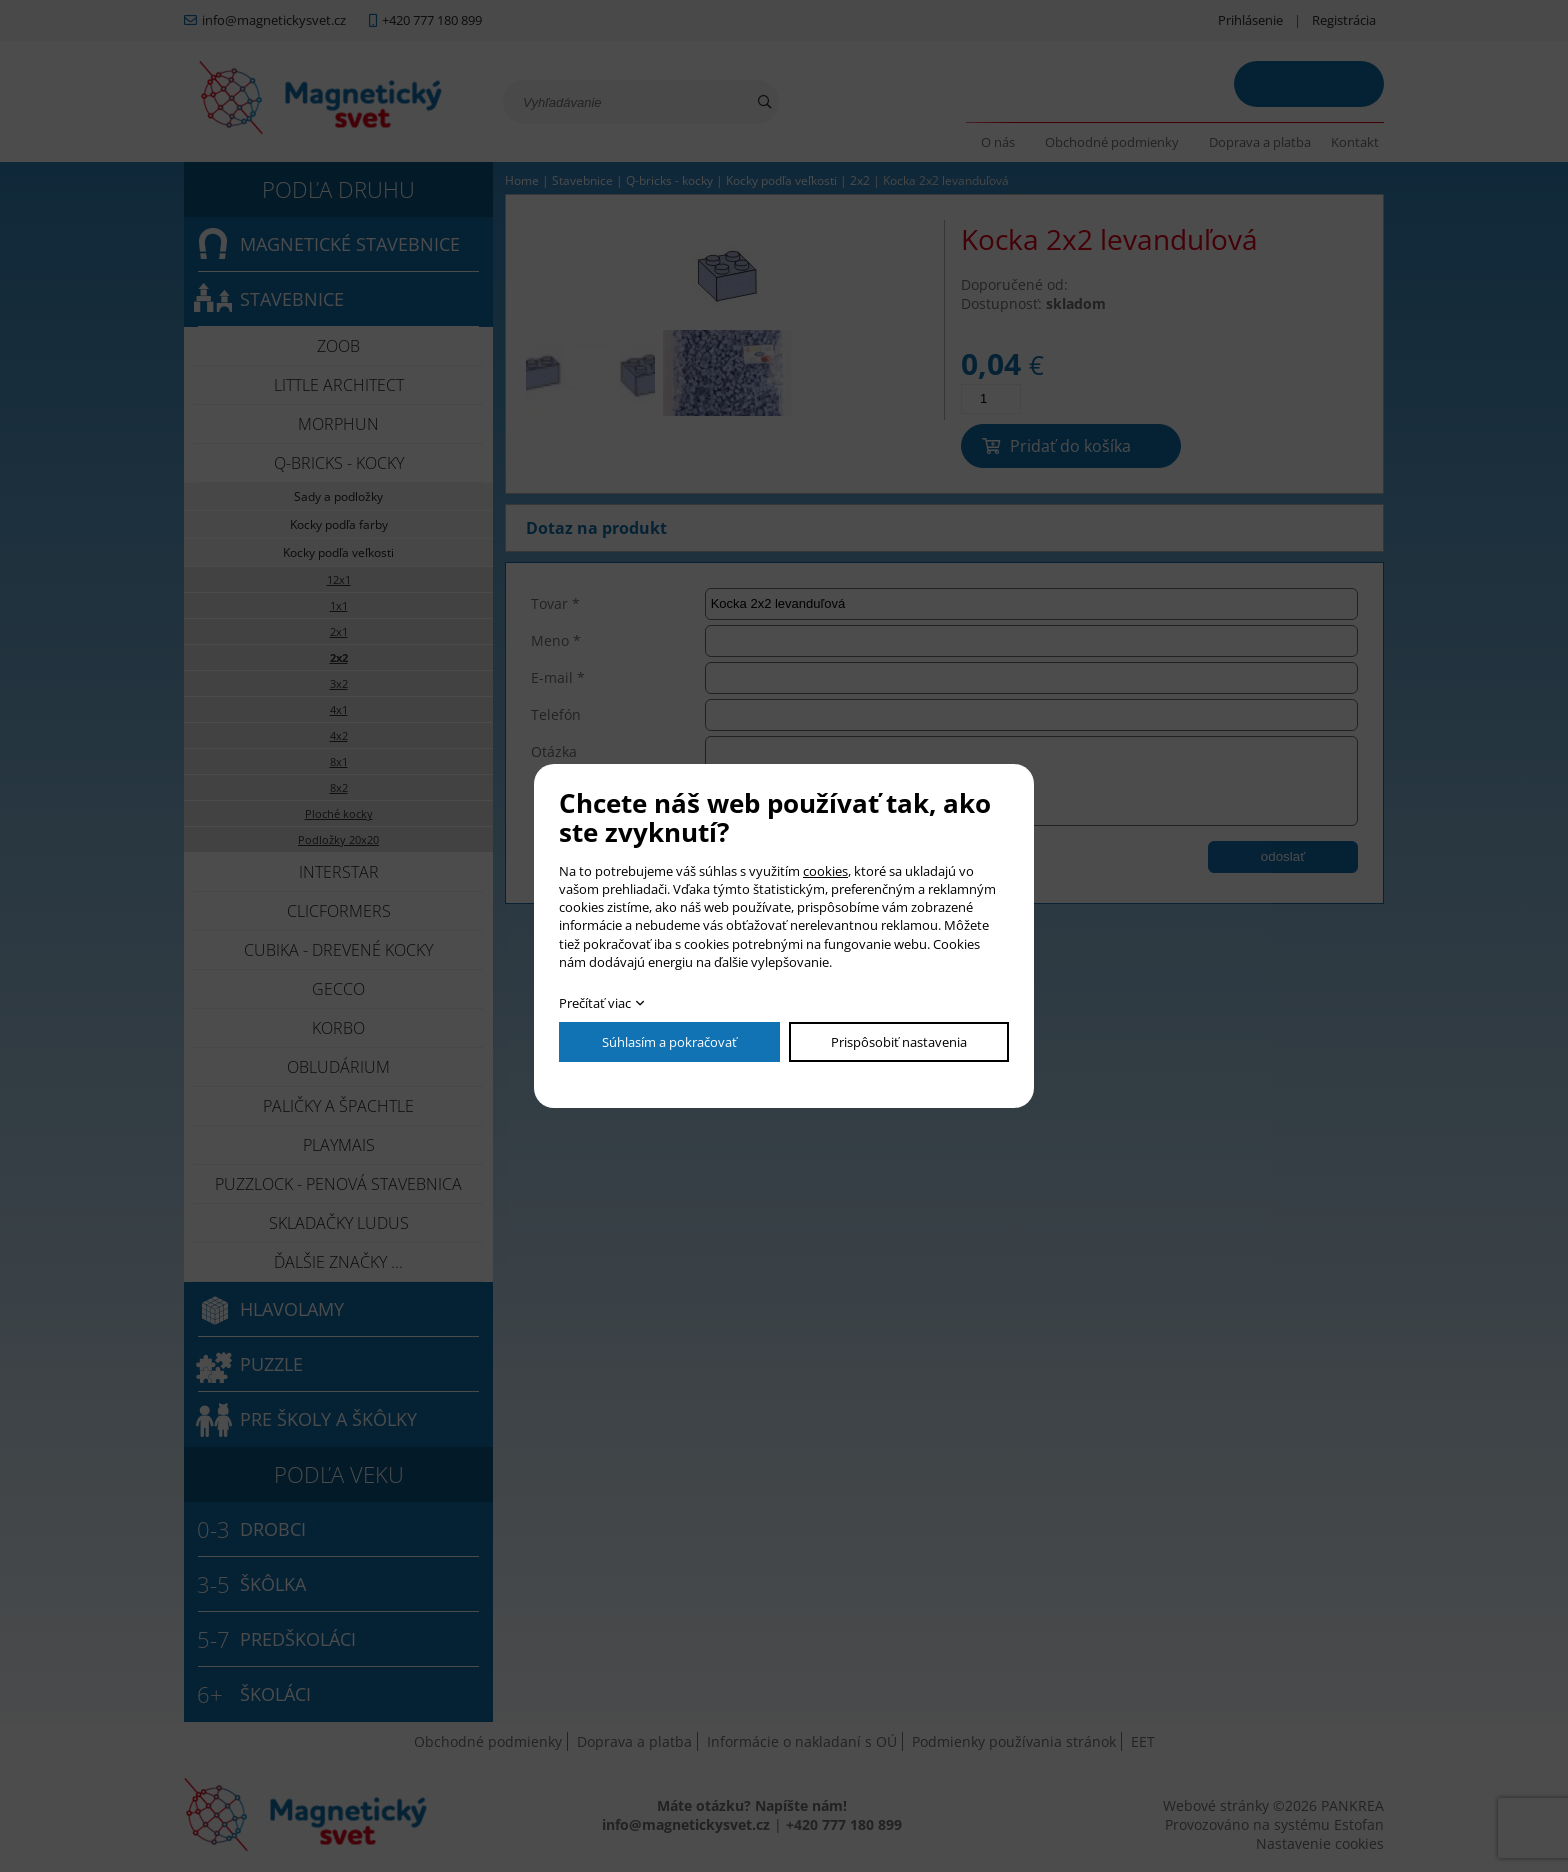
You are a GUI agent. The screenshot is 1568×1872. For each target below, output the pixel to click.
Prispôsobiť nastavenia (899, 1042)
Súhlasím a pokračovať (669, 1042)
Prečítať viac (595, 1003)
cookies (825, 871)
